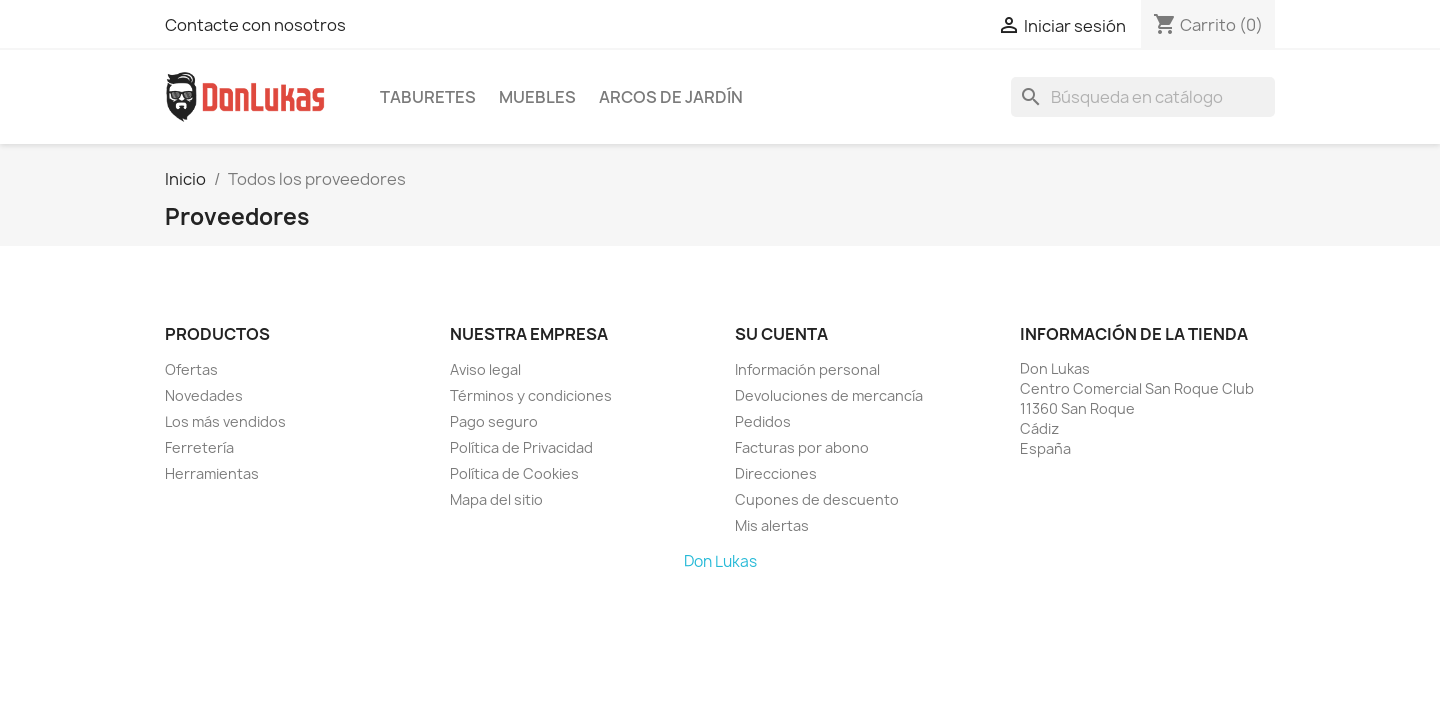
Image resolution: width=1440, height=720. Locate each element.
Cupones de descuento (817, 499)
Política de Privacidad (521, 447)
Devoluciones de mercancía (829, 395)
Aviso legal (485, 369)
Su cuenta (781, 334)
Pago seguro (494, 421)
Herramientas (212, 473)
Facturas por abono (802, 447)
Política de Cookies (514, 473)
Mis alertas (772, 525)
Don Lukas (720, 561)
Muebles (537, 97)
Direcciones (776, 473)
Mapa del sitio (496, 499)
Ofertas (191, 369)
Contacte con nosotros (255, 25)
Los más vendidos (225, 421)
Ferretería (199, 447)
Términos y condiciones (531, 395)
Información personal (807, 369)
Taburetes (428, 97)
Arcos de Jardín (671, 97)
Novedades (204, 395)
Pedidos (763, 421)
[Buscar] (1143, 97)
